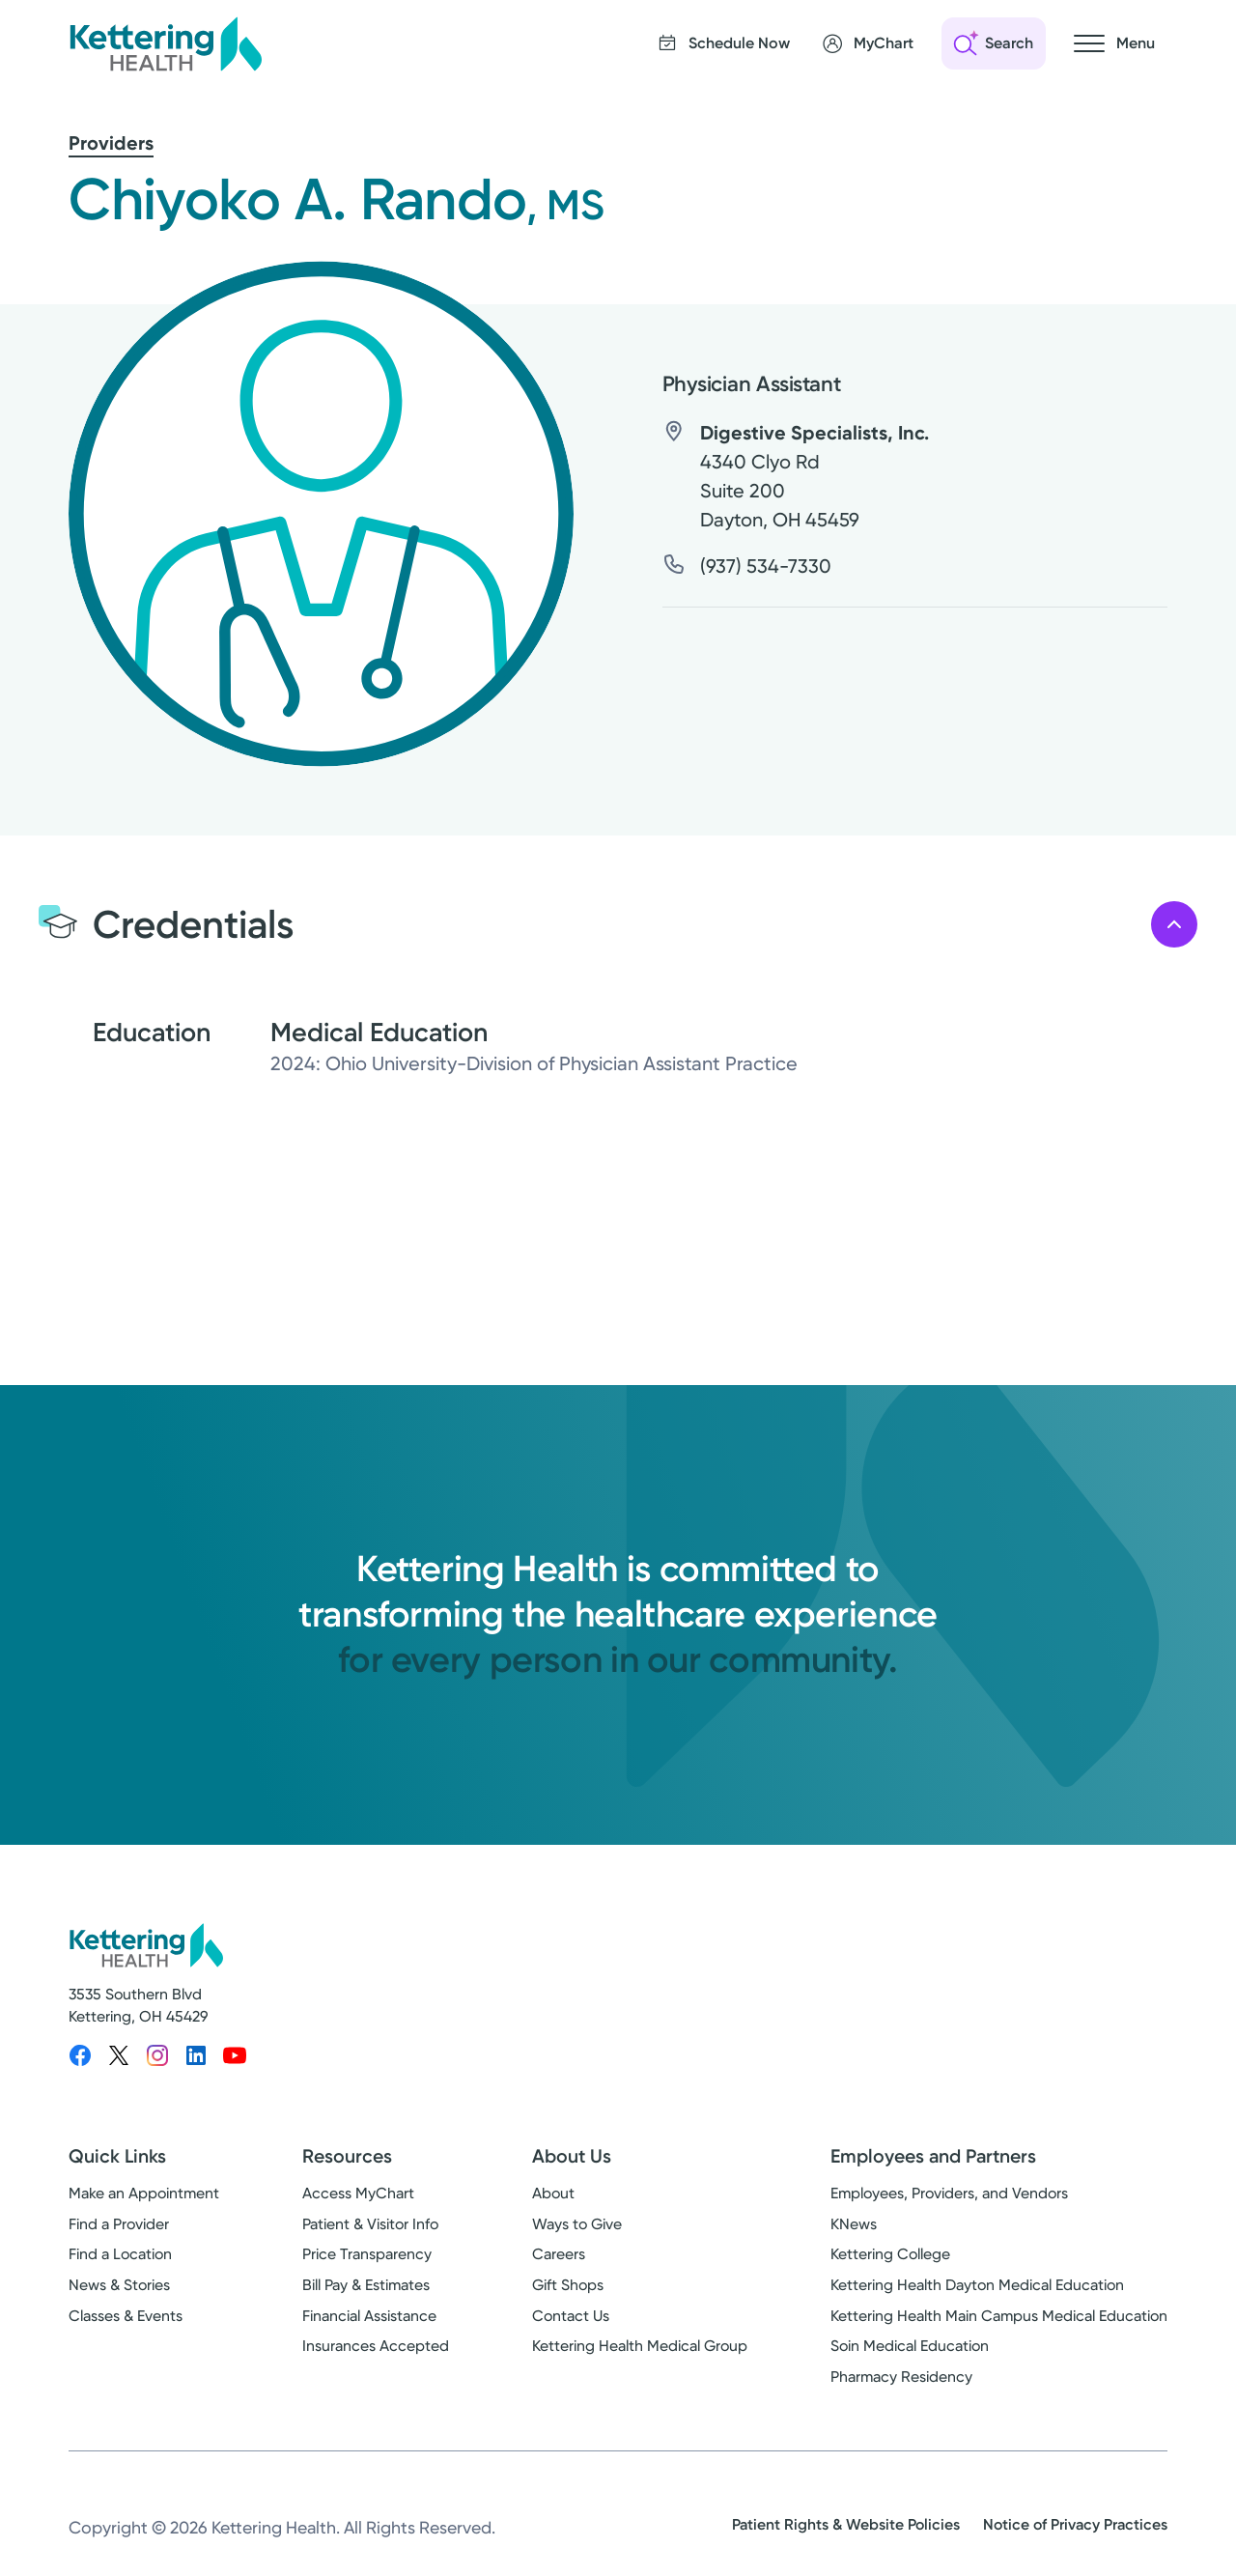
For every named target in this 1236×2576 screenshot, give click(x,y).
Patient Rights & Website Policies (846, 2524)
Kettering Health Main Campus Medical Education (998, 2316)
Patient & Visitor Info (370, 2224)
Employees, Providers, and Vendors (949, 2193)
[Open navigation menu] (1114, 43)
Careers (558, 2254)
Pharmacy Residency (901, 2376)
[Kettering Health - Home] (165, 43)
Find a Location (120, 2254)
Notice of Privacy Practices (1075, 2524)
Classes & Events (126, 2316)
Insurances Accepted (375, 2345)
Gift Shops (568, 2285)
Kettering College (890, 2254)
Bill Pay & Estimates (366, 2285)
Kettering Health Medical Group (639, 2345)
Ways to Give (577, 2224)
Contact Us (570, 2316)
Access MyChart (358, 2193)
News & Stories (119, 2285)
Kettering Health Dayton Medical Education (977, 2285)
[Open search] (993, 43)
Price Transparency (367, 2254)
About (553, 2193)
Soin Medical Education (909, 2345)
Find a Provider (119, 2224)
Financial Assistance (369, 2316)
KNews (853, 2224)
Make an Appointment (144, 2193)
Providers (111, 143)
